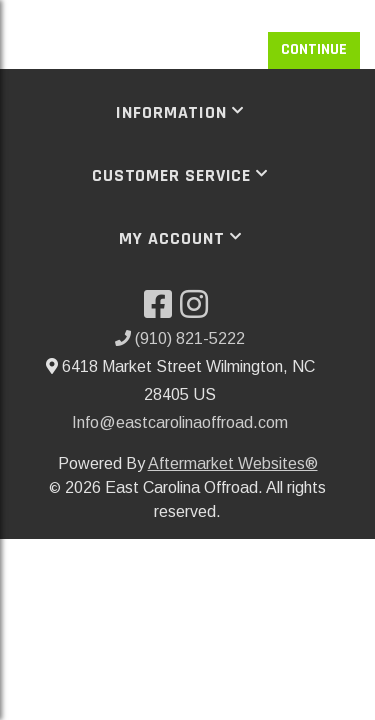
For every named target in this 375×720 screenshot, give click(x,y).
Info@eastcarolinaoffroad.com (180, 422)
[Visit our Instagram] (198, 310)
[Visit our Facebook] (162, 310)
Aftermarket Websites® (233, 463)
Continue (314, 49)
